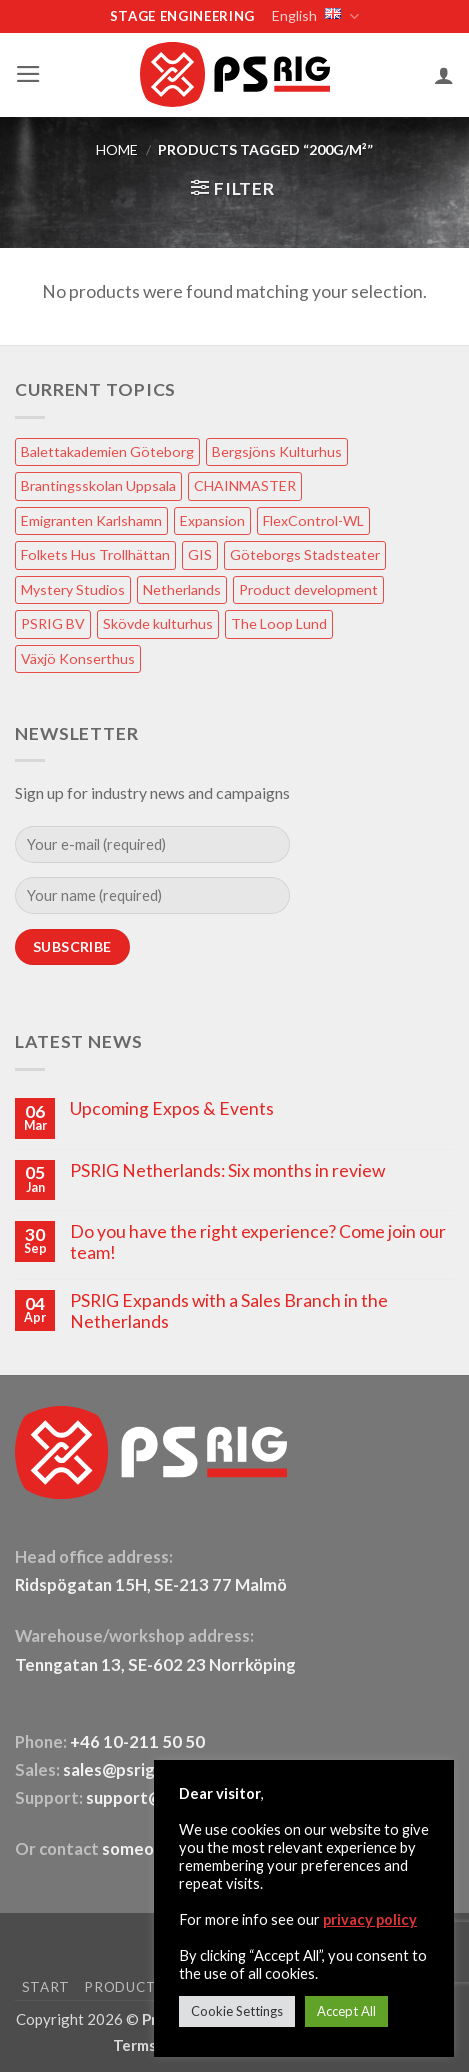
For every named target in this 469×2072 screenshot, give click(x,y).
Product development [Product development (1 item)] (308, 589)
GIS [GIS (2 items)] (200, 554)
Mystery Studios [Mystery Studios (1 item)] (73, 589)
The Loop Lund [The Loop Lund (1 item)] (279, 623)
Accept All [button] (346, 2011)
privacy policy (370, 1919)
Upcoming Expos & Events (172, 1108)
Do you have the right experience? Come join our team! (258, 1242)
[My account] (444, 75)
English (314, 16)
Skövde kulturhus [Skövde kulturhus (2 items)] (158, 623)
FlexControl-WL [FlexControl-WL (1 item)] (313, 520)
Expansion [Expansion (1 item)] (212, 520)
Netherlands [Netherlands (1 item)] (182, 589)
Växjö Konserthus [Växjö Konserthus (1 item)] (78, 658)
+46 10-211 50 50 (139, 1742)
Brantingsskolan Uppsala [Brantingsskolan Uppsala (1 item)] (98, 485)
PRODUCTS (124, 1987)
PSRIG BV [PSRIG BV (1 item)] (53, 623)
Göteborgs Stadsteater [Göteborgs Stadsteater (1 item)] (305, 554)
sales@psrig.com (127, 1770)
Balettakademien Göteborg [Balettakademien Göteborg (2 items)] (107, 451)
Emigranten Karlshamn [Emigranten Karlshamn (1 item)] (91, 520)
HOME (117, 149)
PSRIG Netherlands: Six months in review (227, 1170)
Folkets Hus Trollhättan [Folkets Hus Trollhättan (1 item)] (95, 554)
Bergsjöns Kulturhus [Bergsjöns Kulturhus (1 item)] (277, 451)
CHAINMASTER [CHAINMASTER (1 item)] (245, 485)
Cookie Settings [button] (237, 2011)
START (46, 1987)
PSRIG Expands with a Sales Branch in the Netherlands (229, 1311)
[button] (28, 74)
